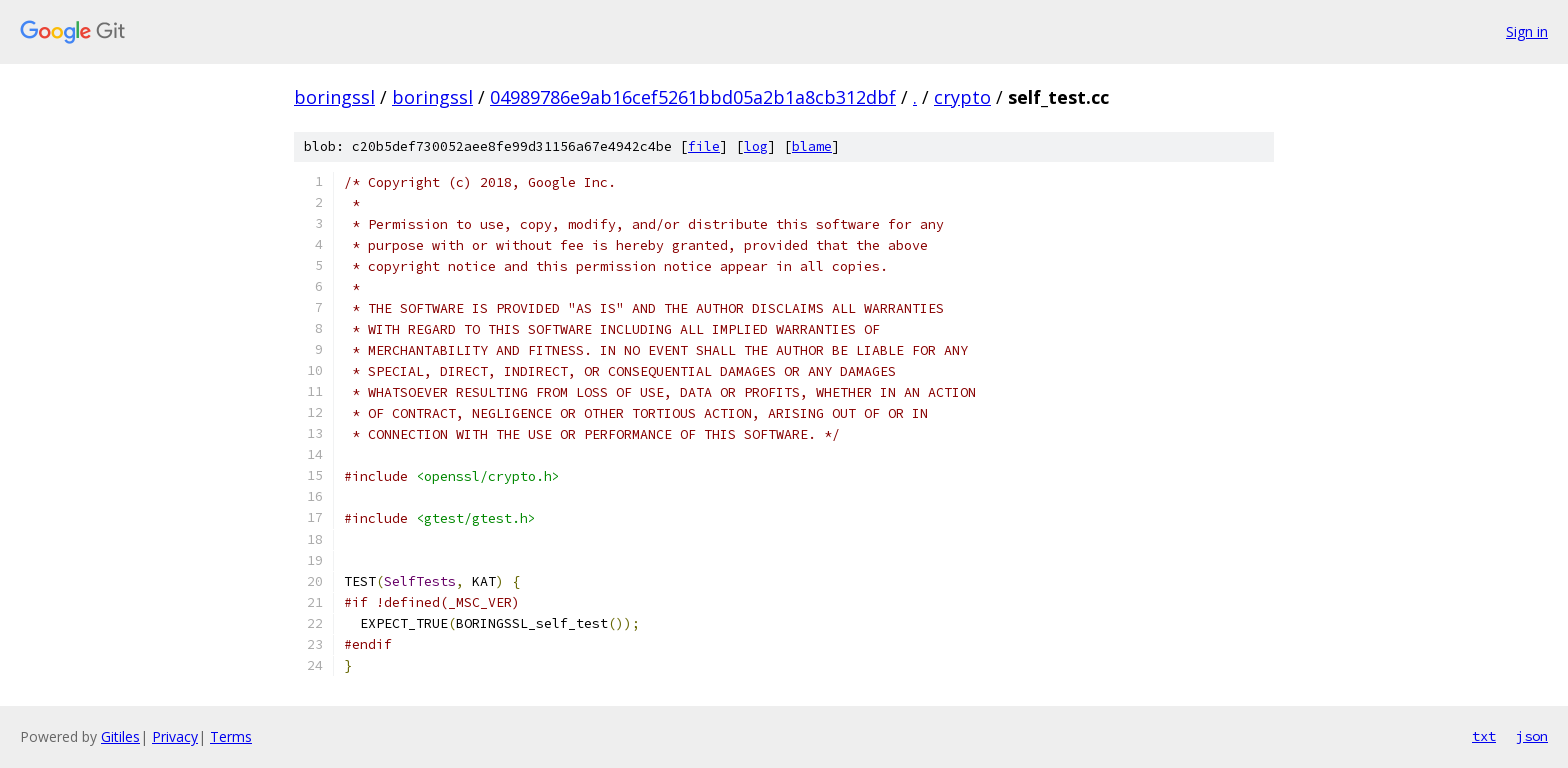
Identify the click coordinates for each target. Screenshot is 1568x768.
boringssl (334, 97)
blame (812, 146)
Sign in (1527, 31)
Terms (231, 736)
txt (1484, 736)
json (1532, 736)
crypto (962, 97)
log (756, 146)
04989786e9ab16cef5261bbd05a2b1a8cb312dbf (693, 97)
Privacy (175, 736)
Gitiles (120, 736)
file (704, 146)
